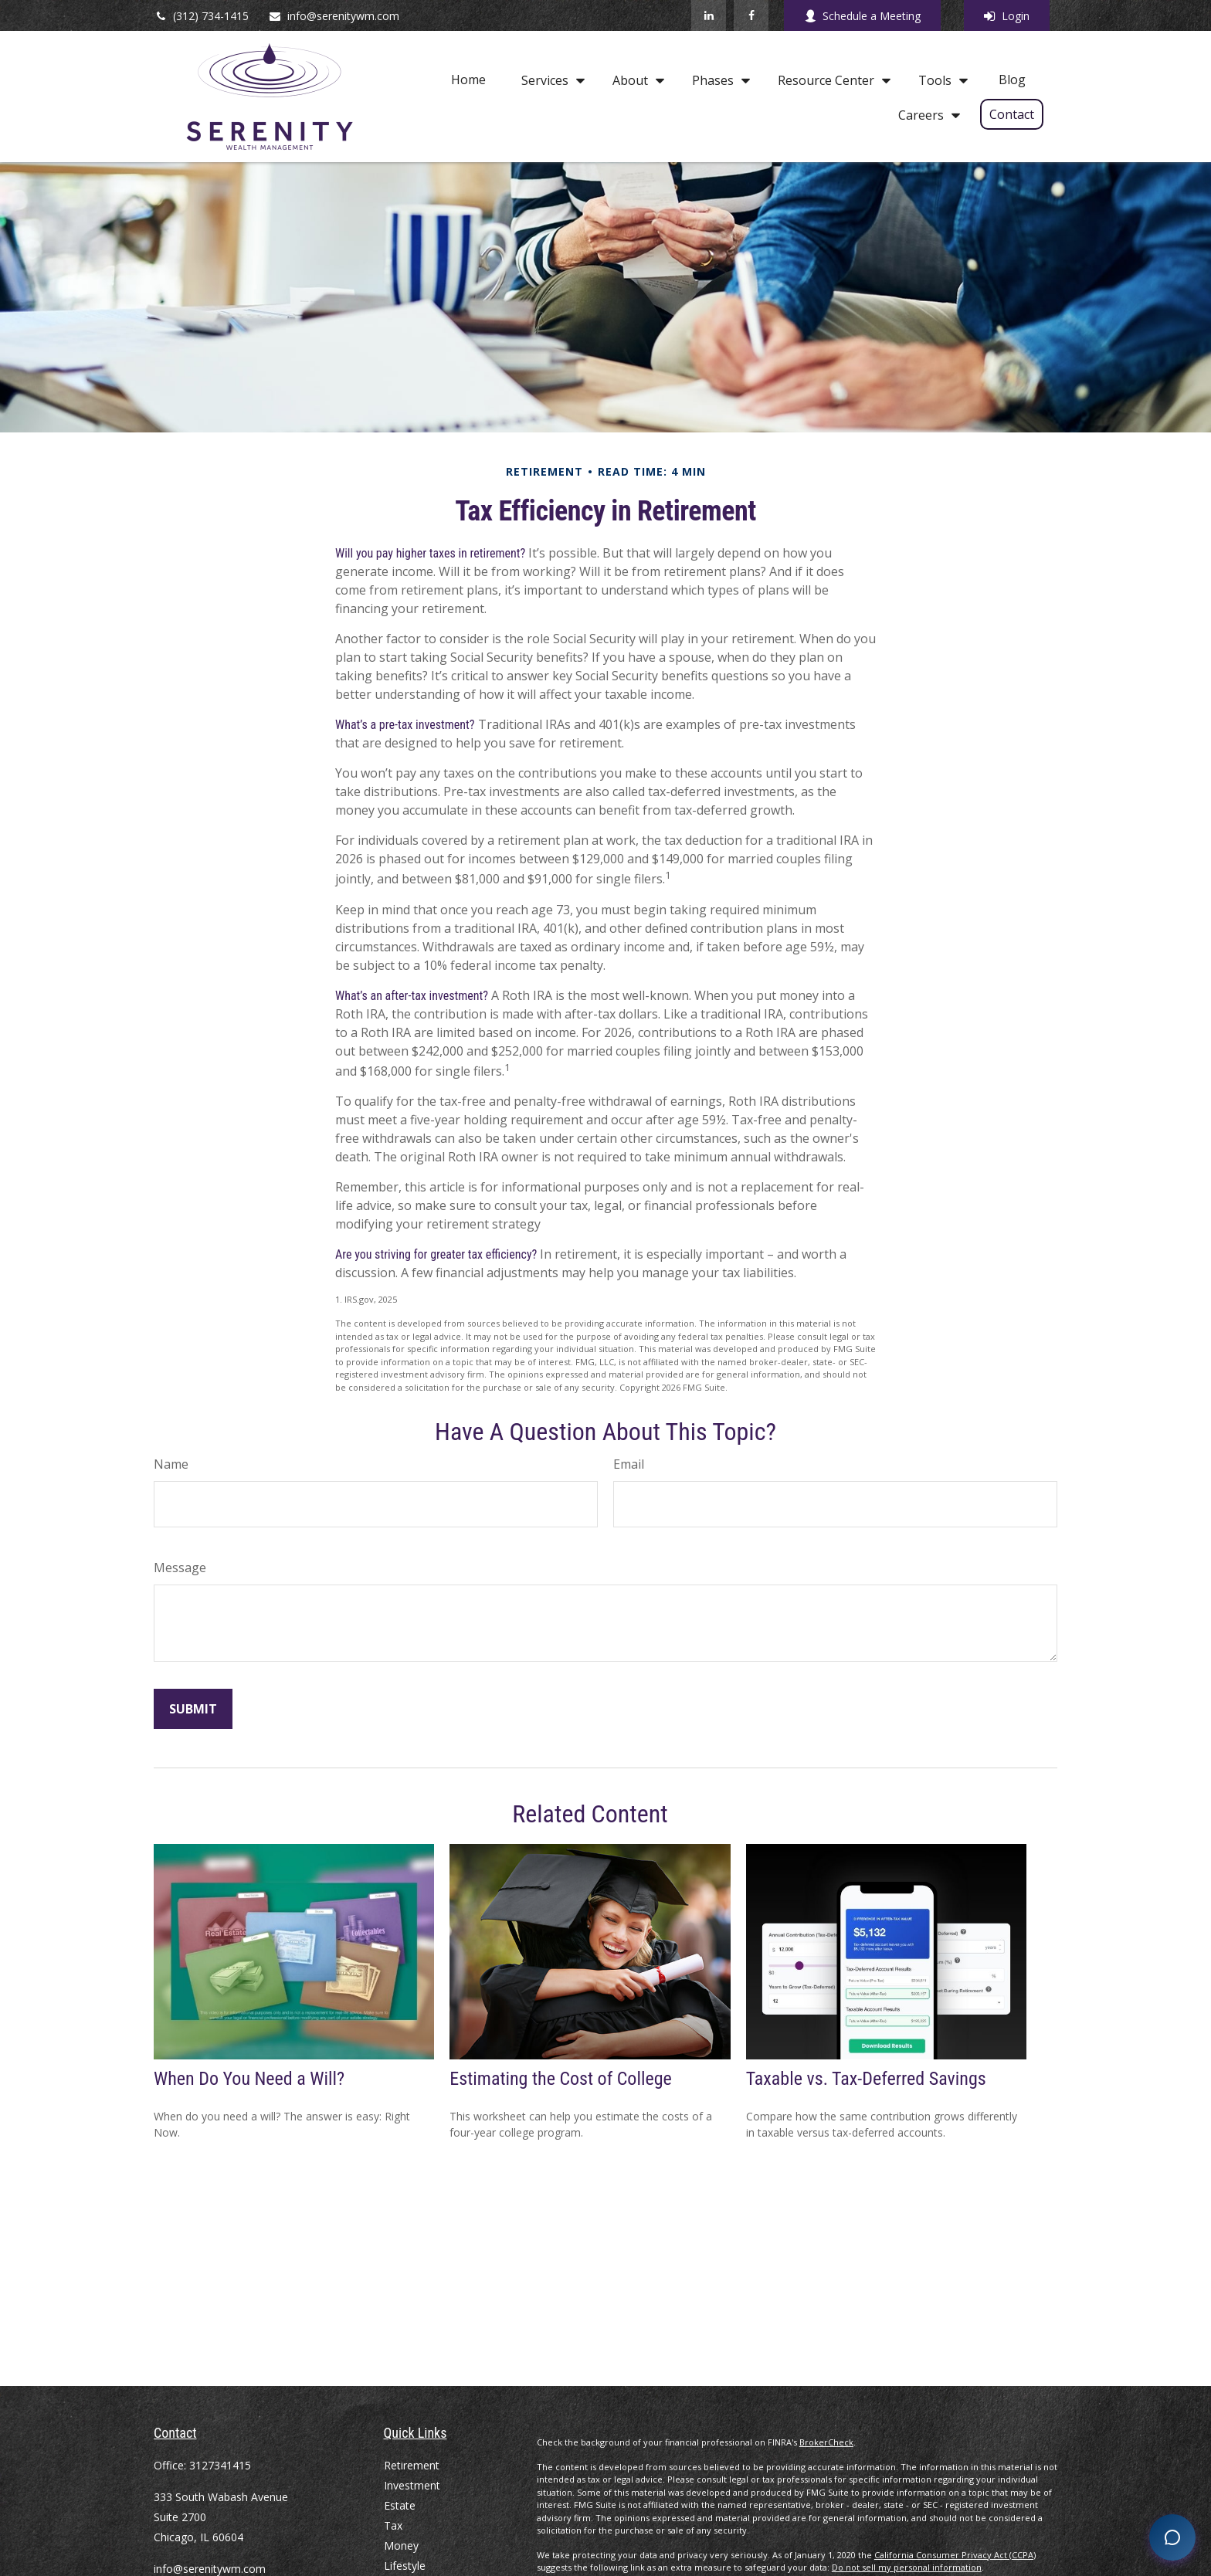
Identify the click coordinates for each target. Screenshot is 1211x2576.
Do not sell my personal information (907, 2567)
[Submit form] (193, 1709)
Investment (412, 2485)
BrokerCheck (826, 2442)
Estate (400, 2505)
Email (628, 1464)
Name (171, 1464)
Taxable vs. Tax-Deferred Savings (866, 2079)
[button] (468, 79)
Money (401, 2545)
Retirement (411, 2465)
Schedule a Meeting (862, 15)
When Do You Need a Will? (249, 2079)
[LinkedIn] (708, 15)
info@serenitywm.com (333, 15)
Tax (393, 2525)
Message (180, 1567)
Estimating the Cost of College (560, 2079)
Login (1007, 15)
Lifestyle (405, 2565)
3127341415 (220, 2465)
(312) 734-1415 (201, 15)
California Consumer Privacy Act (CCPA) (955, 2555)
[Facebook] (751, 15)
